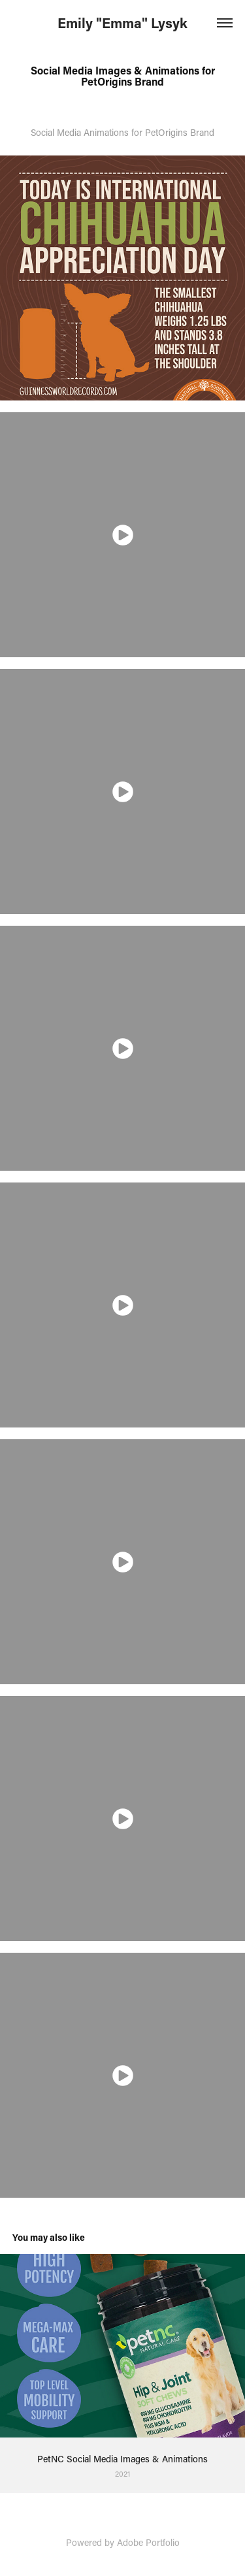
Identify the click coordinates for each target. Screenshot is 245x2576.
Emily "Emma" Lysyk (122, 23)
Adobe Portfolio (148, 2542)
